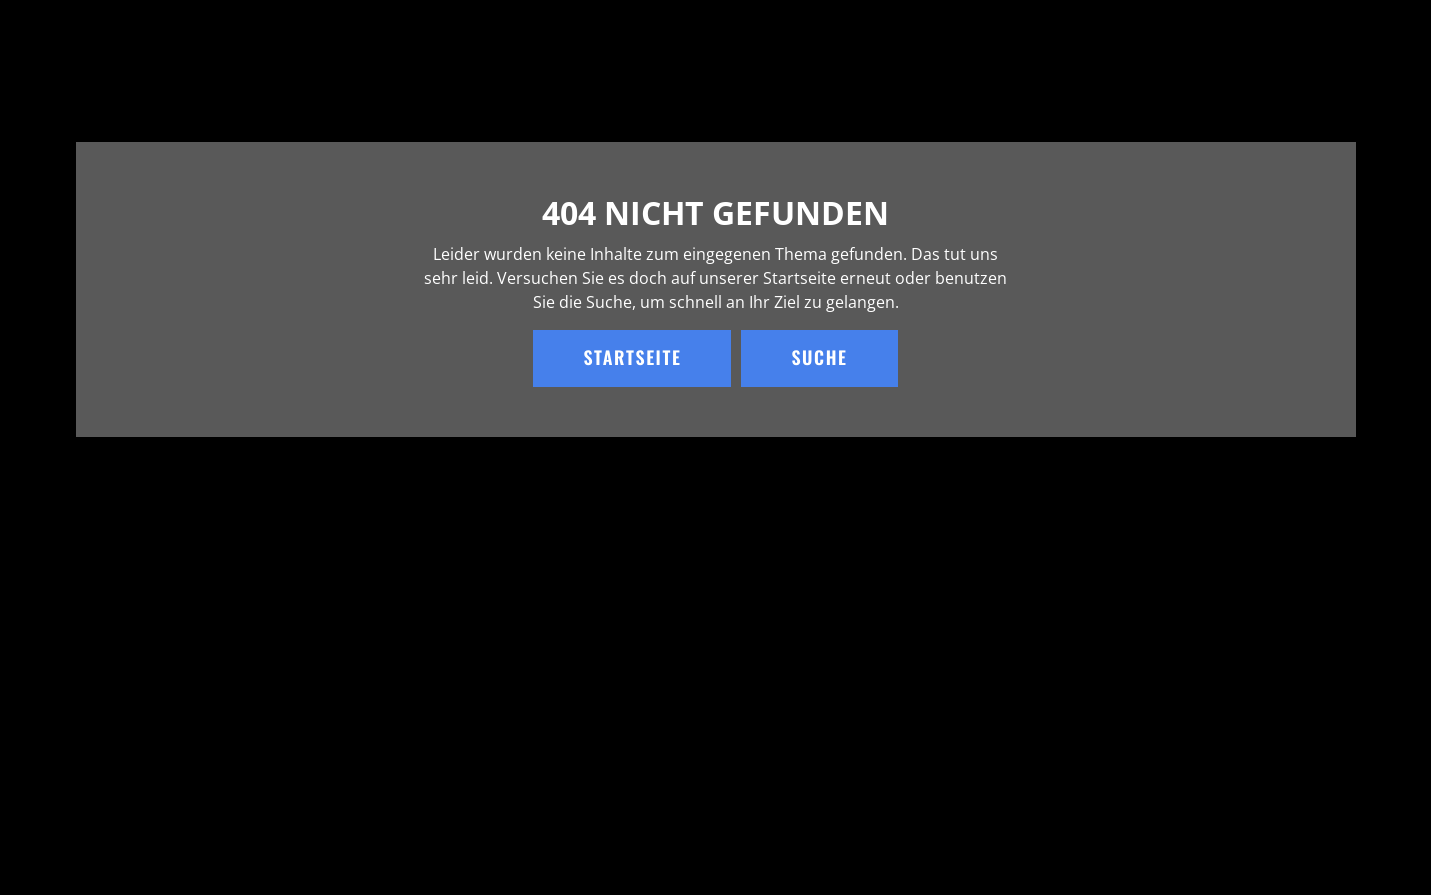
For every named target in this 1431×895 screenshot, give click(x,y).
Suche (819, 358)
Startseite (632, 358)
